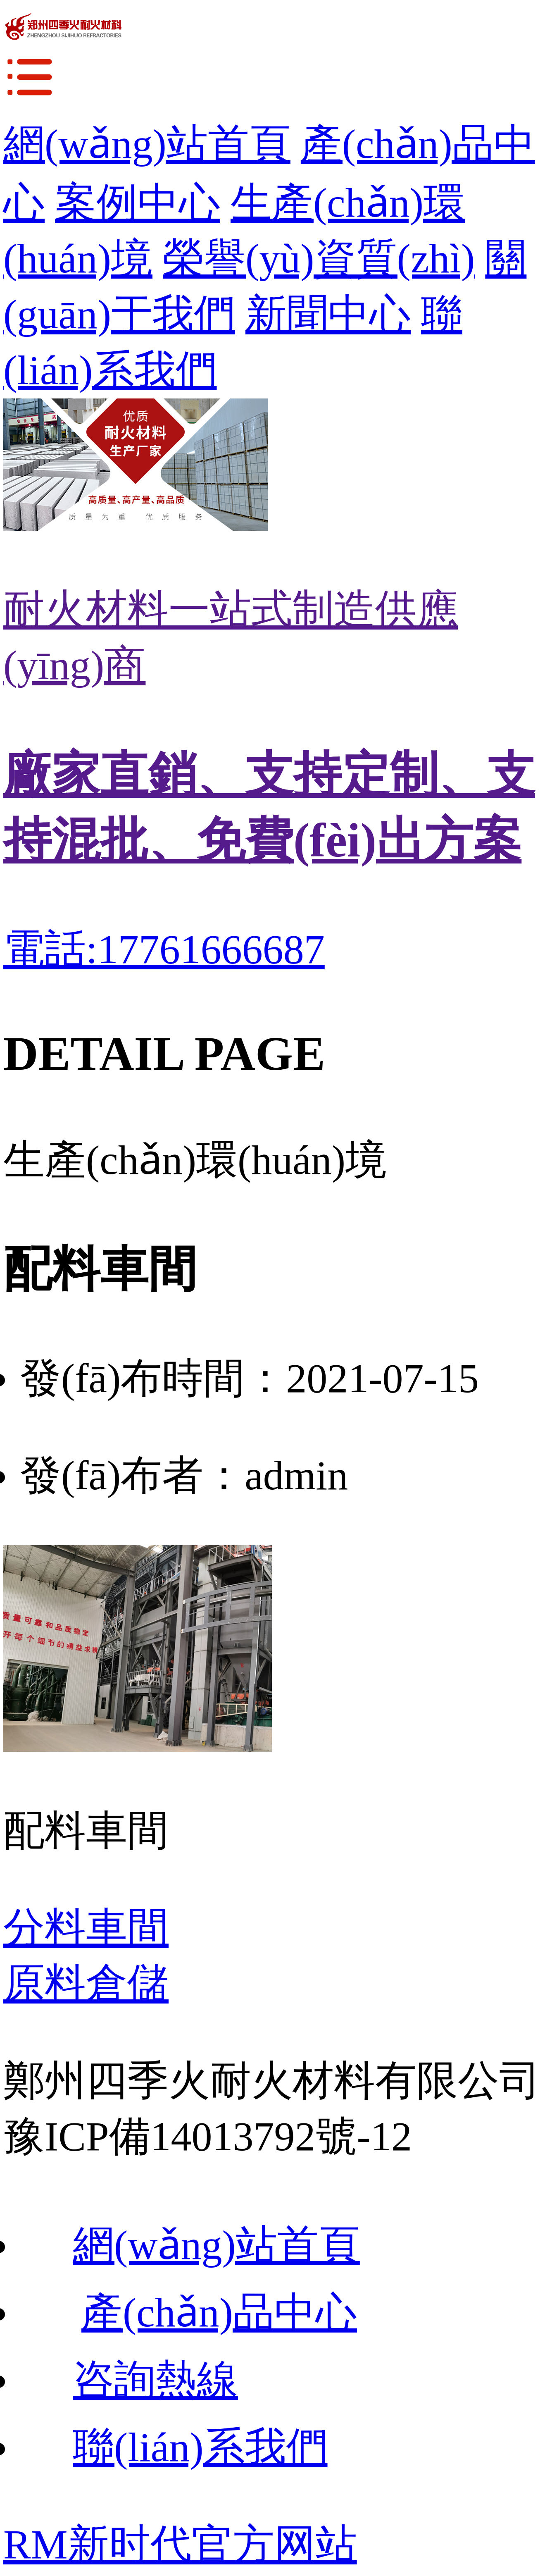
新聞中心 (328, 314)
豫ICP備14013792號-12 (207, 2136)
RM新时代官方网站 (180, 2544)
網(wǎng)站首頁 (146, 144)
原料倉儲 (86, 1983)
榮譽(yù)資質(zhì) (319, 258)
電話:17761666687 (164, 949)
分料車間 (86, 1928)
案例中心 (137, 203)
